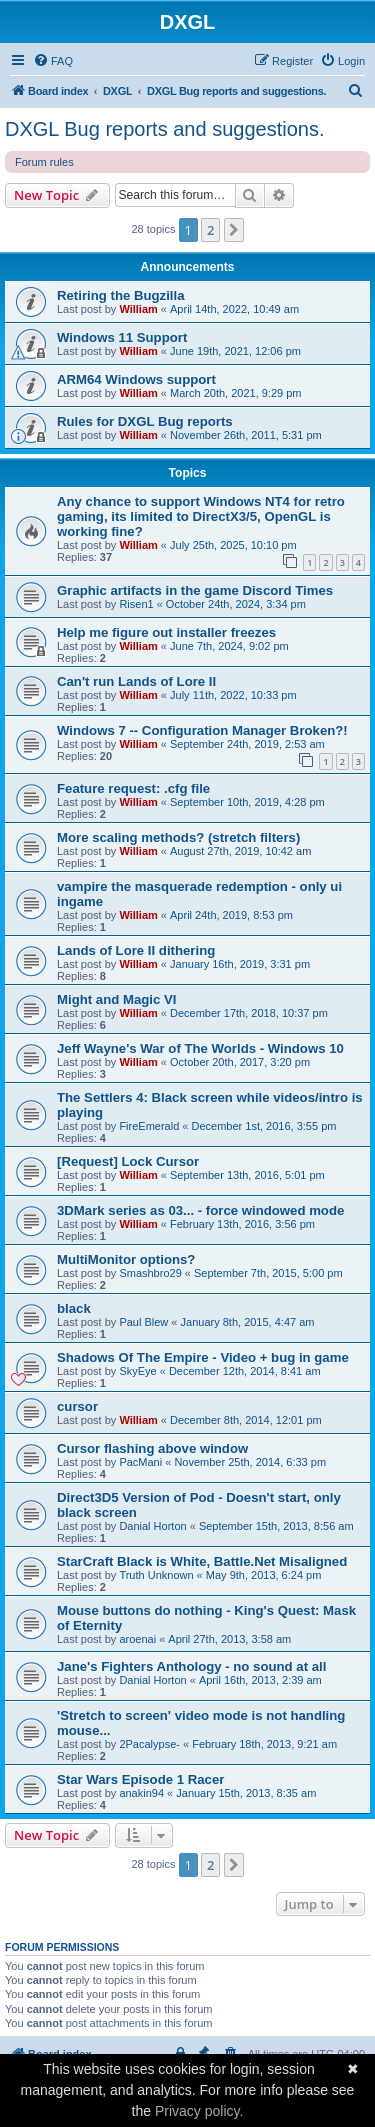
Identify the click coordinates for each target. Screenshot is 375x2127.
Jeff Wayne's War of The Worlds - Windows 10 (200, 1048)
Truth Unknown (156, 1575)
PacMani (140, 1462)
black (74, 1308)
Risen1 (136, 604)
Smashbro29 (150, 1273)
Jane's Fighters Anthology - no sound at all (191, 1666)
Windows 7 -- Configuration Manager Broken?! (202, 730)
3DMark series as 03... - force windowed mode (200, 1210)
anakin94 (141, 1793)
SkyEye (137, 1371)
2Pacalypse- (149, 1744)
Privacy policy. (199, 2111)
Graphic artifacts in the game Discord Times (195, 590)
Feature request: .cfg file (133, 788)
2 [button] (210, 230)
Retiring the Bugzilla (120, 295)
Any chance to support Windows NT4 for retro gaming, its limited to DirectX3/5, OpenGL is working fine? (201, 516)
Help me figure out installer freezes (166, 632)
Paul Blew (143, 1322)
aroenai (137, 1639)
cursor (77, 1406)
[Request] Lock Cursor (128, 1161)
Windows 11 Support (122, 337)
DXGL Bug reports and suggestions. (164, 129)
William (138, 309)
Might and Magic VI (116, 999)
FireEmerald (149, 1126)
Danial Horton (152, 1526)
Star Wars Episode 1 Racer (140, 1779)
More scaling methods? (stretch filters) (178, 837)
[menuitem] (53, 61)
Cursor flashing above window (152, 1448)
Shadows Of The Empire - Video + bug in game (203, 1357)
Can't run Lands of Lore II (136, 681)
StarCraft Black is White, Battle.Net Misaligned (202, 1561)
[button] (234, 230)
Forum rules (44, 162)
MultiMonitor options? (126, 1259)
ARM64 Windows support (136, 379)
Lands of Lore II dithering (136, 950)
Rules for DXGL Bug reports (145, 421)
